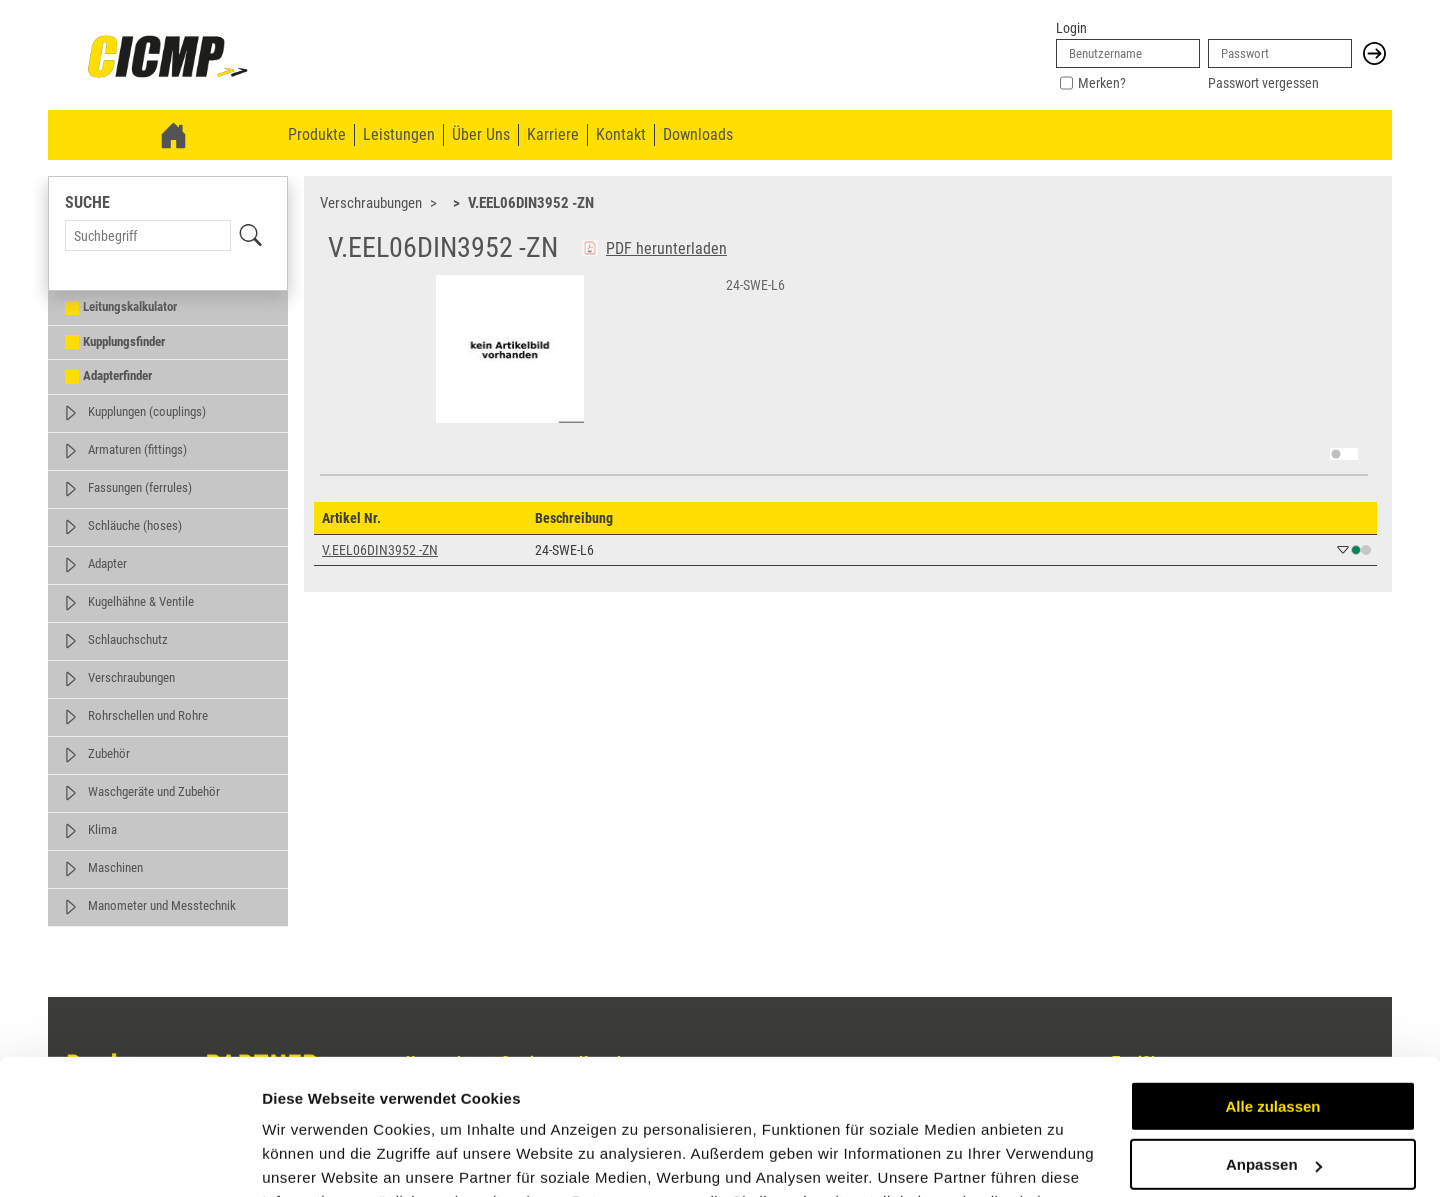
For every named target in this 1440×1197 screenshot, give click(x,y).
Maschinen (115, 867)
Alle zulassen (1272, 983)
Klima (102, 829)
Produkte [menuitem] (317, 134)
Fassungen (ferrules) (140, 487)
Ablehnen (1273, 1100)
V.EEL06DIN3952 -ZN (531, 203)
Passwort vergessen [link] (1263, 83)
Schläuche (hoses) (135, 525)
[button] (1374, 53)
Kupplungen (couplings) (147, 411)
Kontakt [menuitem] (621, 134)
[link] (168, 58)
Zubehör (109, 753)
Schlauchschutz (128, 639)
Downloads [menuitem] (698, 134)
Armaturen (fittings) (137, 449)
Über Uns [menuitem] (481, 134)
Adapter (107, 563)
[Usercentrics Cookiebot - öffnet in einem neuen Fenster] (129, 1158)
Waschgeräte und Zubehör (154, 791)
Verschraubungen (131, 677)
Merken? (1102, 83)
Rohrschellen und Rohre (148, 715)
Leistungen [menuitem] (399, 134)
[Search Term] (148, 235)
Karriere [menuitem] (553, 134)
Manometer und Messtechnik (162, 905)
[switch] (1344, 454)
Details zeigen (312, 1157)
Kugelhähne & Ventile (141, 601)
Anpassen (1274, 1041)
